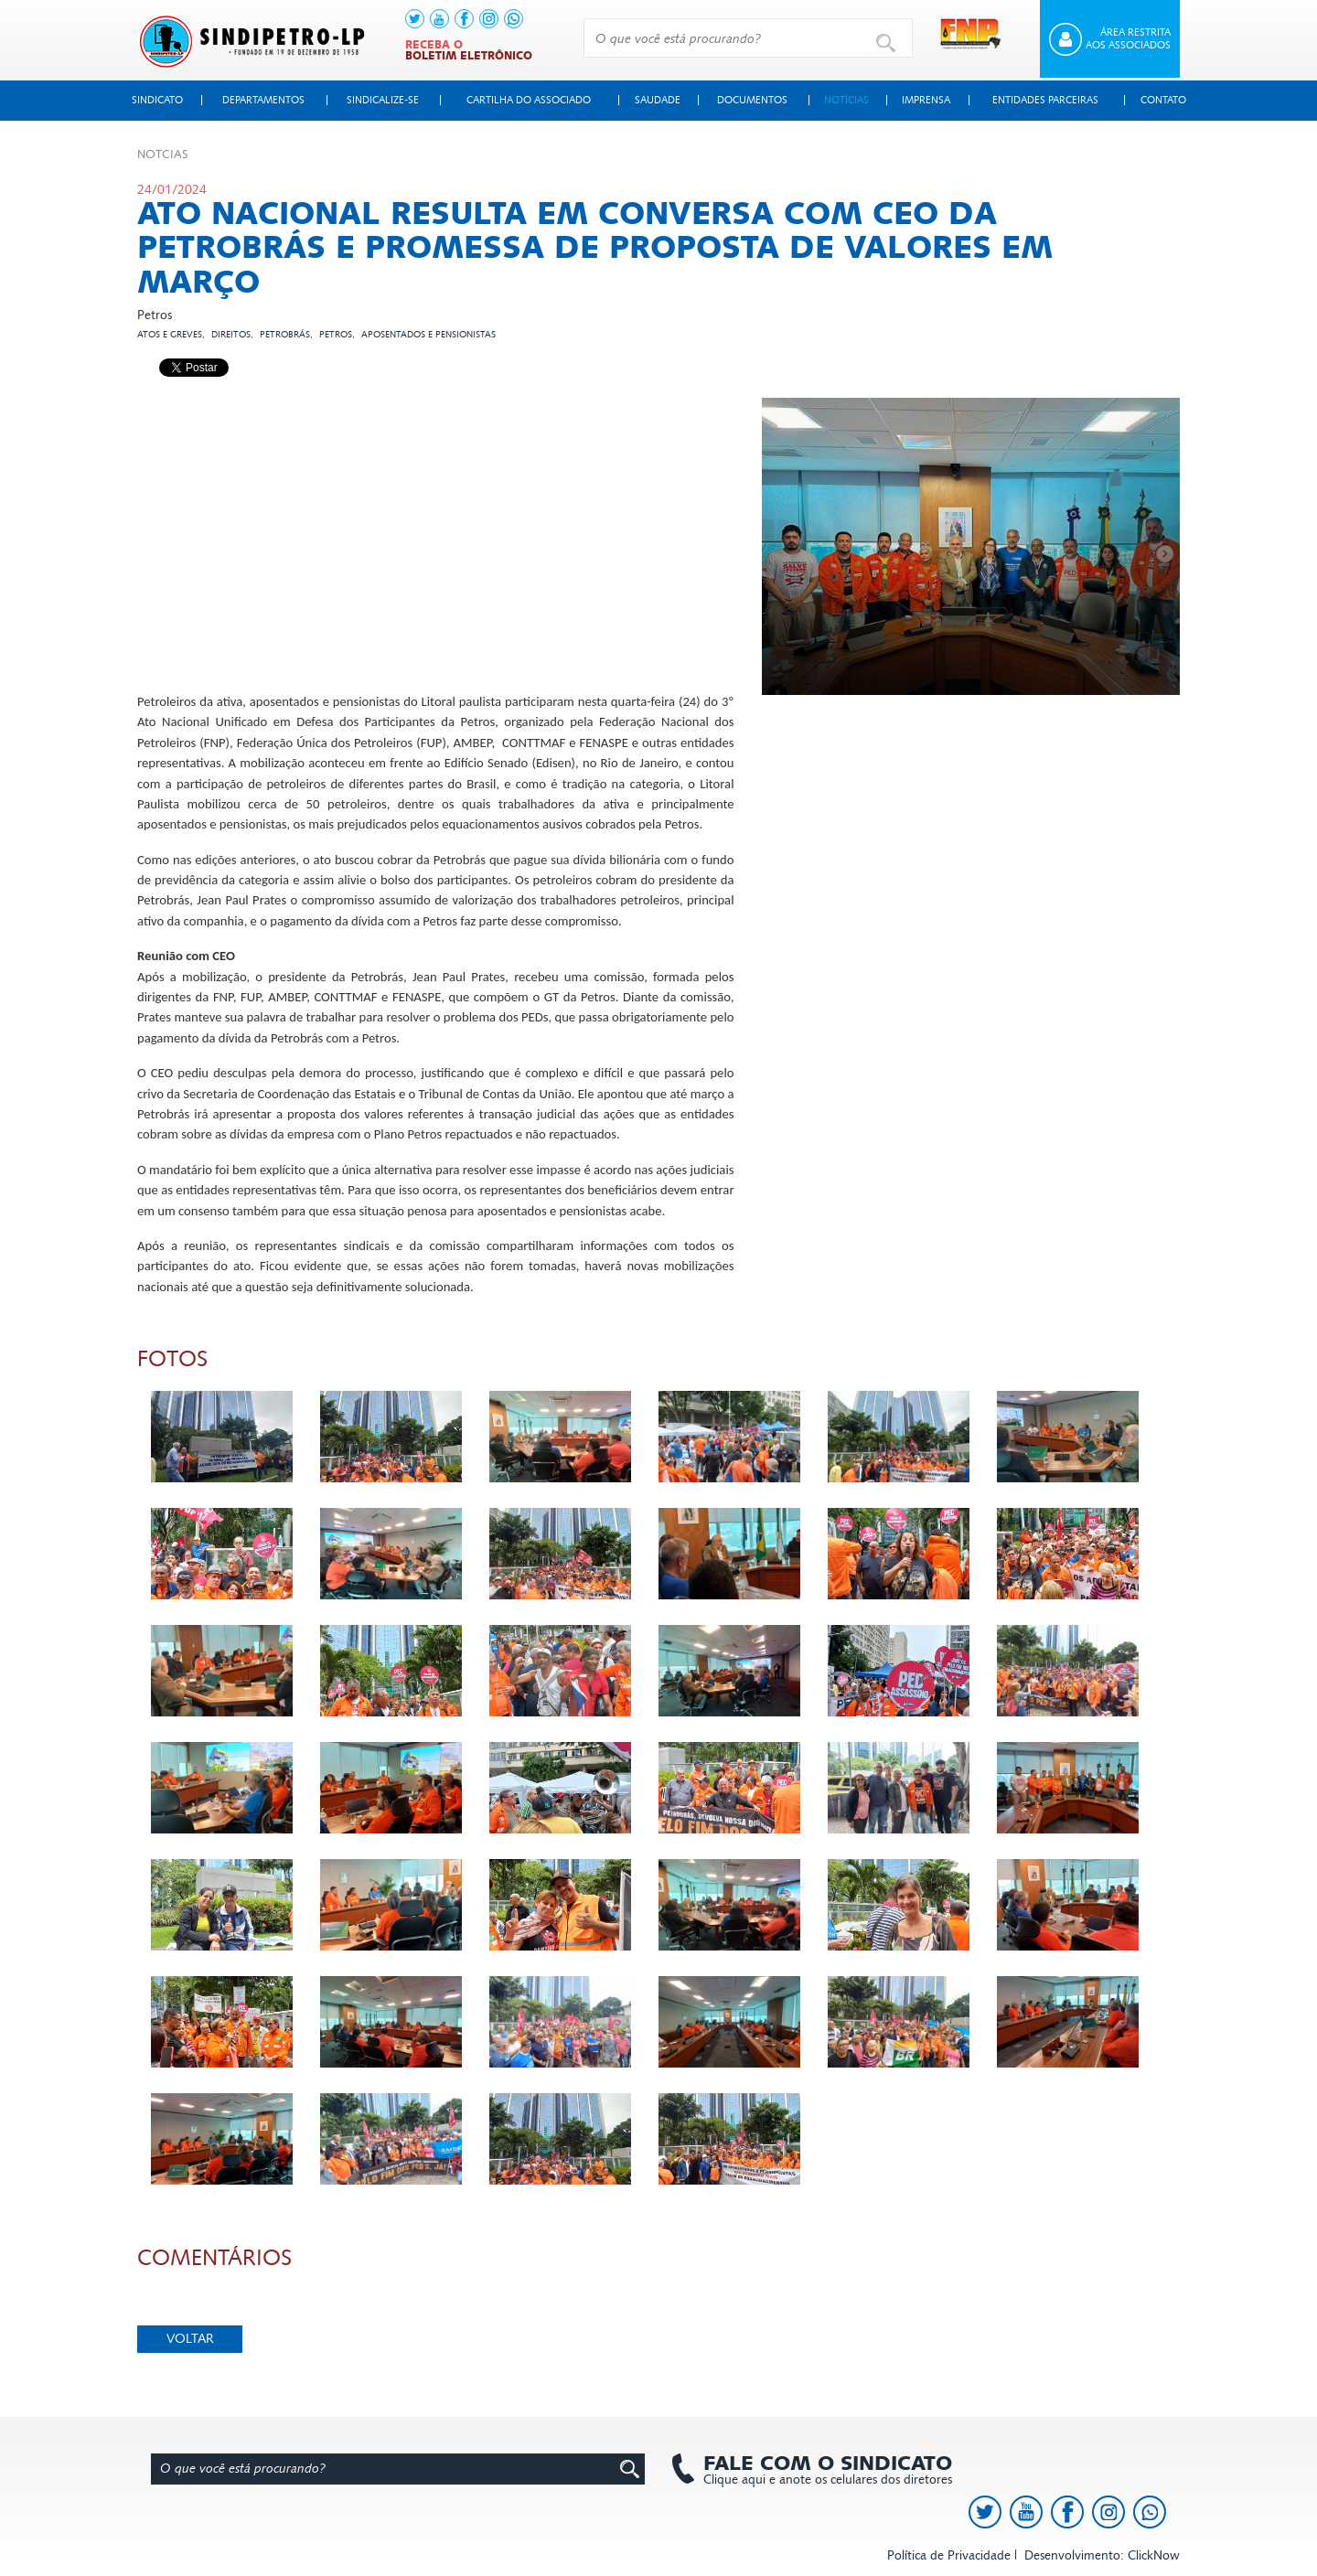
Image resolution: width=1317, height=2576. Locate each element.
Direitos (231, 334)
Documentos (752, 100)
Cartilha (528, 100)
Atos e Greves (169, 334)
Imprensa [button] (926, 100)
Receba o (468, 50)
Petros (335, 334)
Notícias (846, 100)
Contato (1163, 100)
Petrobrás (285, 334)
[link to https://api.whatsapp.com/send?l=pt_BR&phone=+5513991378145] (513, 18)
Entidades (1045, 100)
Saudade (657, 100)
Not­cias (162, 154)
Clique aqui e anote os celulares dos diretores (818, 2469)
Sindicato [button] (157, 100)
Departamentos (263, 100)
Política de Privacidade (949, 2555)
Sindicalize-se (383, 100)
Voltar (190, 2338)
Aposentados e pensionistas (428, 334)
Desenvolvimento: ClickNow (1102, 2555)
